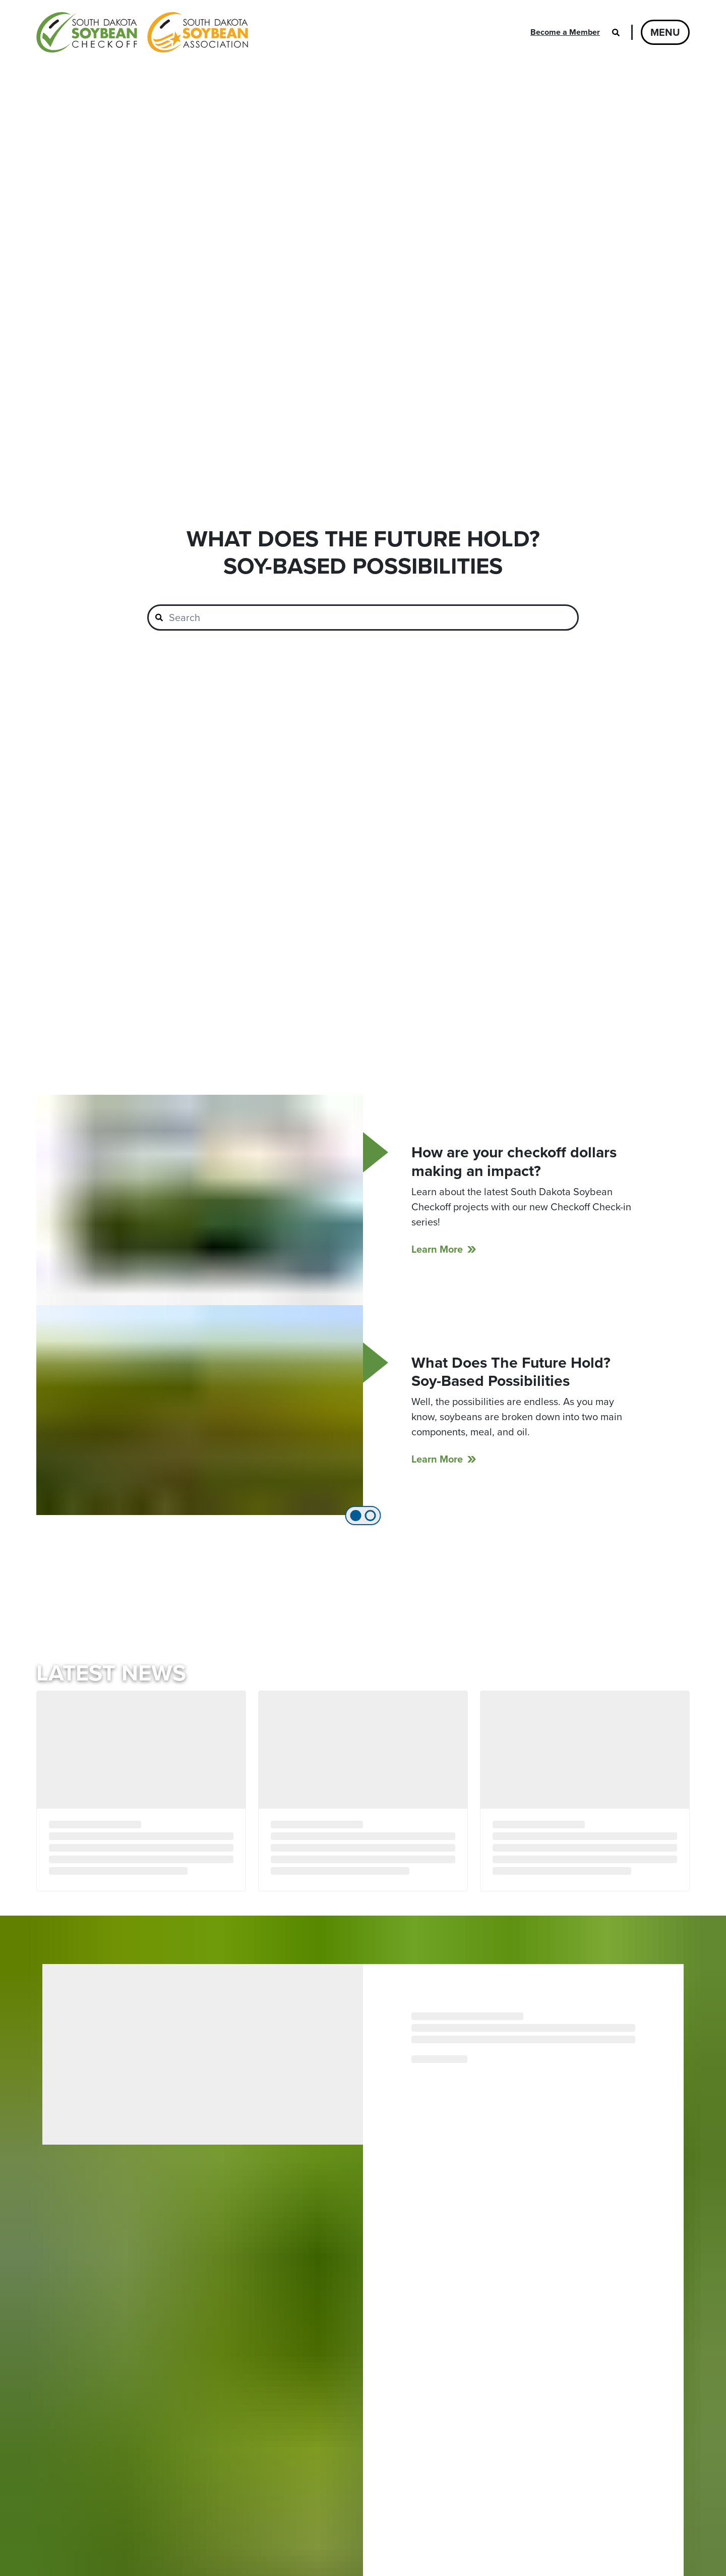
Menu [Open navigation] (665, 32)
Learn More (437, 1249)
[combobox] (363, 617)
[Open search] (615, 32)
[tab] (356, 1515)
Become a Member (565, 32)
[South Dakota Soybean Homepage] (142, 32)
